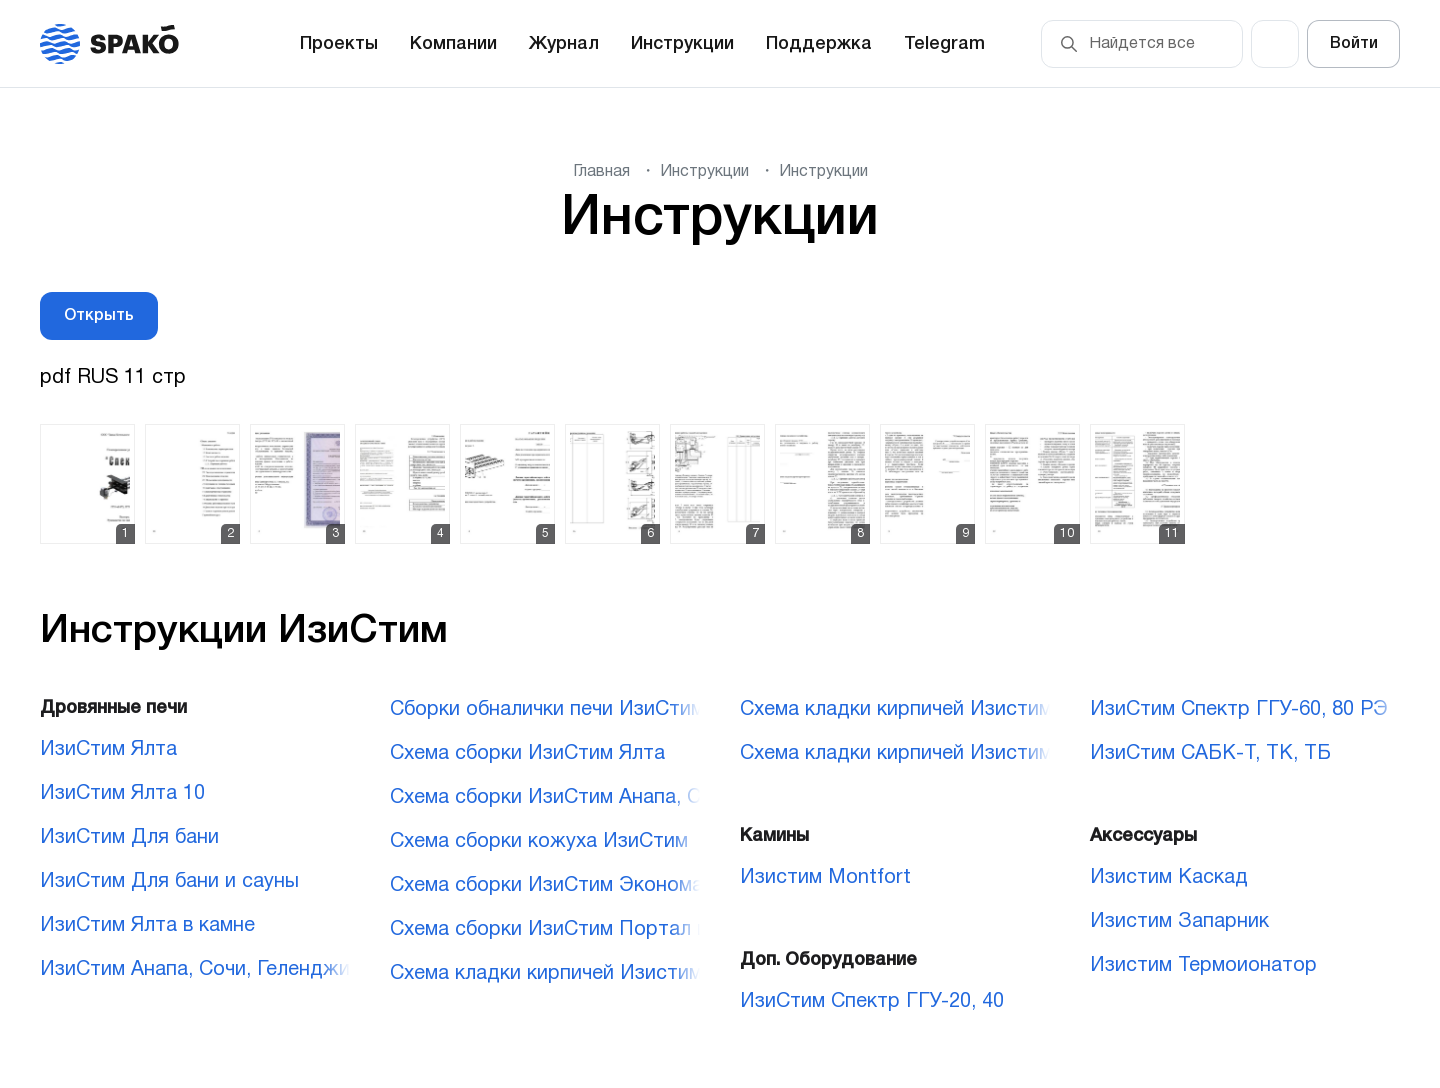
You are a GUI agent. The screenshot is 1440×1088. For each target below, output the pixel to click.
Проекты (339, 44)
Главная (601, 172)
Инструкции (682, 44)
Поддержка (819, 44)
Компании (453, 44)
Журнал (564, 44)
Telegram (944, 44)
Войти (1354, 44)
